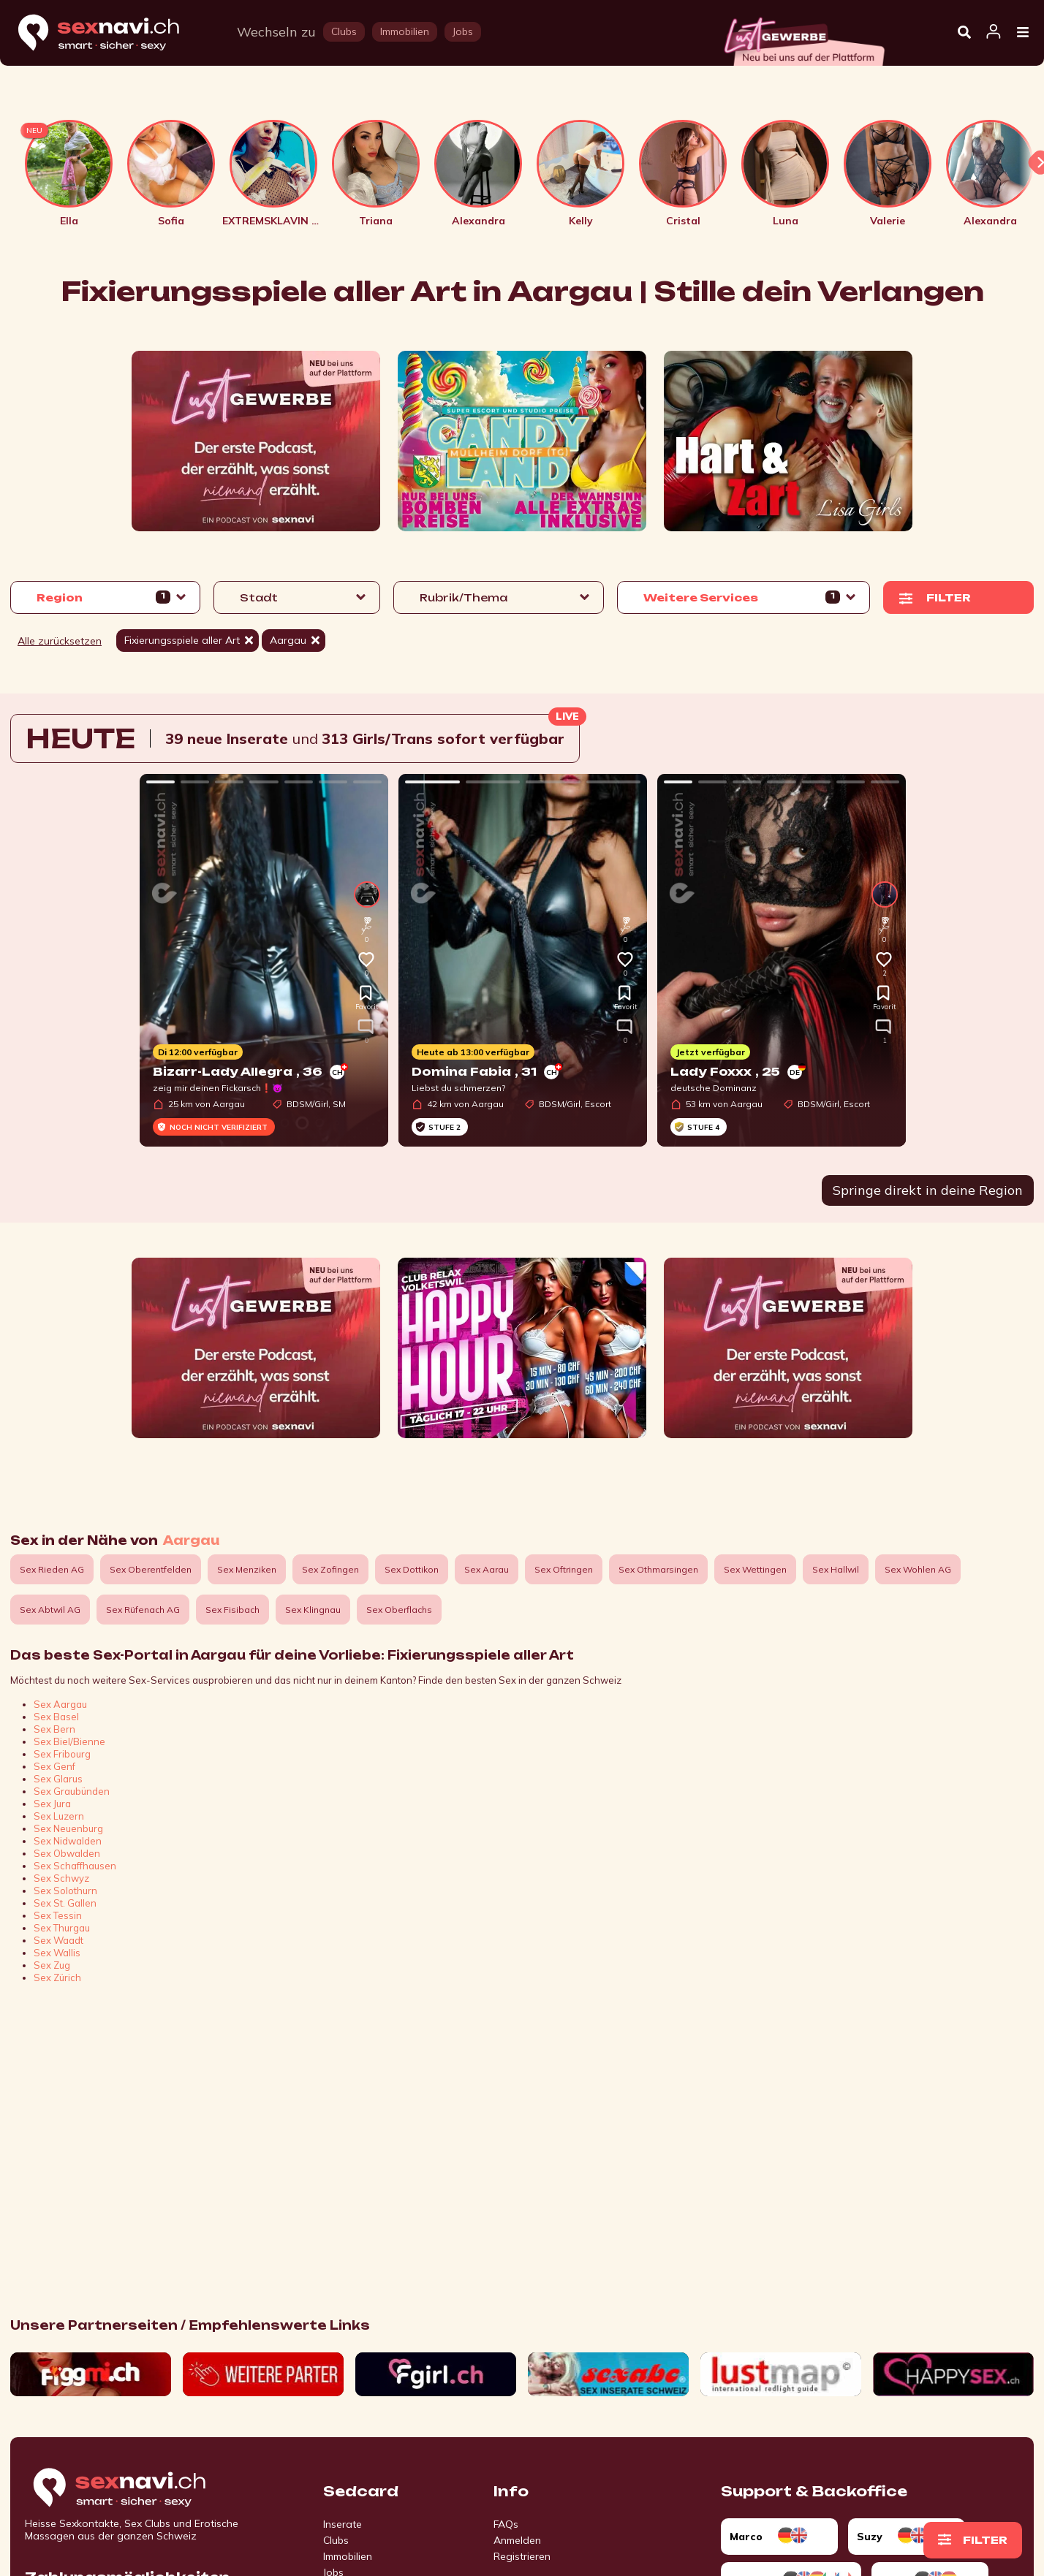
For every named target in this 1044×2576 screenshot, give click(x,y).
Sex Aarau (486, 1569)
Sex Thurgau (62, 1928)
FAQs (505, 2524)
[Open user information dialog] (994, 32)
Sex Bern (54, 1729)
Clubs (336, 2540)
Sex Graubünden (72, 1791)
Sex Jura (52, 1803)
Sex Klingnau (313, 1609)
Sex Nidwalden (68, 1841)
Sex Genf (54, 1766)
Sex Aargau (60, 1704)
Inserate (342, 2524)
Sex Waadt (58, 1940)
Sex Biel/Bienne (69, 1741)
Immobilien (347, 2556)
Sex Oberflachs (399, 1609)
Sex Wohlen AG (918, 1569)
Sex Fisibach (232, 1609)
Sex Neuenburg (68, 1828)
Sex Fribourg (62, 1754)
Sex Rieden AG (52, 1569)
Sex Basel (56, 1716)
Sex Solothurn (65, 1890)
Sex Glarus (58, 1779)
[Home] (112, 33)
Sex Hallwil (835, 1569)
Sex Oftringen (563, 1569)
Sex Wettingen (755, 1569)
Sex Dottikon (412, 1569)
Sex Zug (52, 1965)
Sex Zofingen (330, 1569)
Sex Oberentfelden (151, 1569)
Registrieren (522, 2556)
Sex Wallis (57, 1952)
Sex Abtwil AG (50, 1609)
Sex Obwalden (67, 1853)
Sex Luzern (59, 1816)
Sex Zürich (57, 1977)
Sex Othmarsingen (658, 1569)
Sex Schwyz (61, 1878)
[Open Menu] (1023, 33)
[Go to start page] (145, 2488)
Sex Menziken (246, 1569)
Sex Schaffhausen (75, 1866)
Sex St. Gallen (65, 1903)
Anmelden (517, 2540)
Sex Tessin (58, 1915)
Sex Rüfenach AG (143, 1609)
